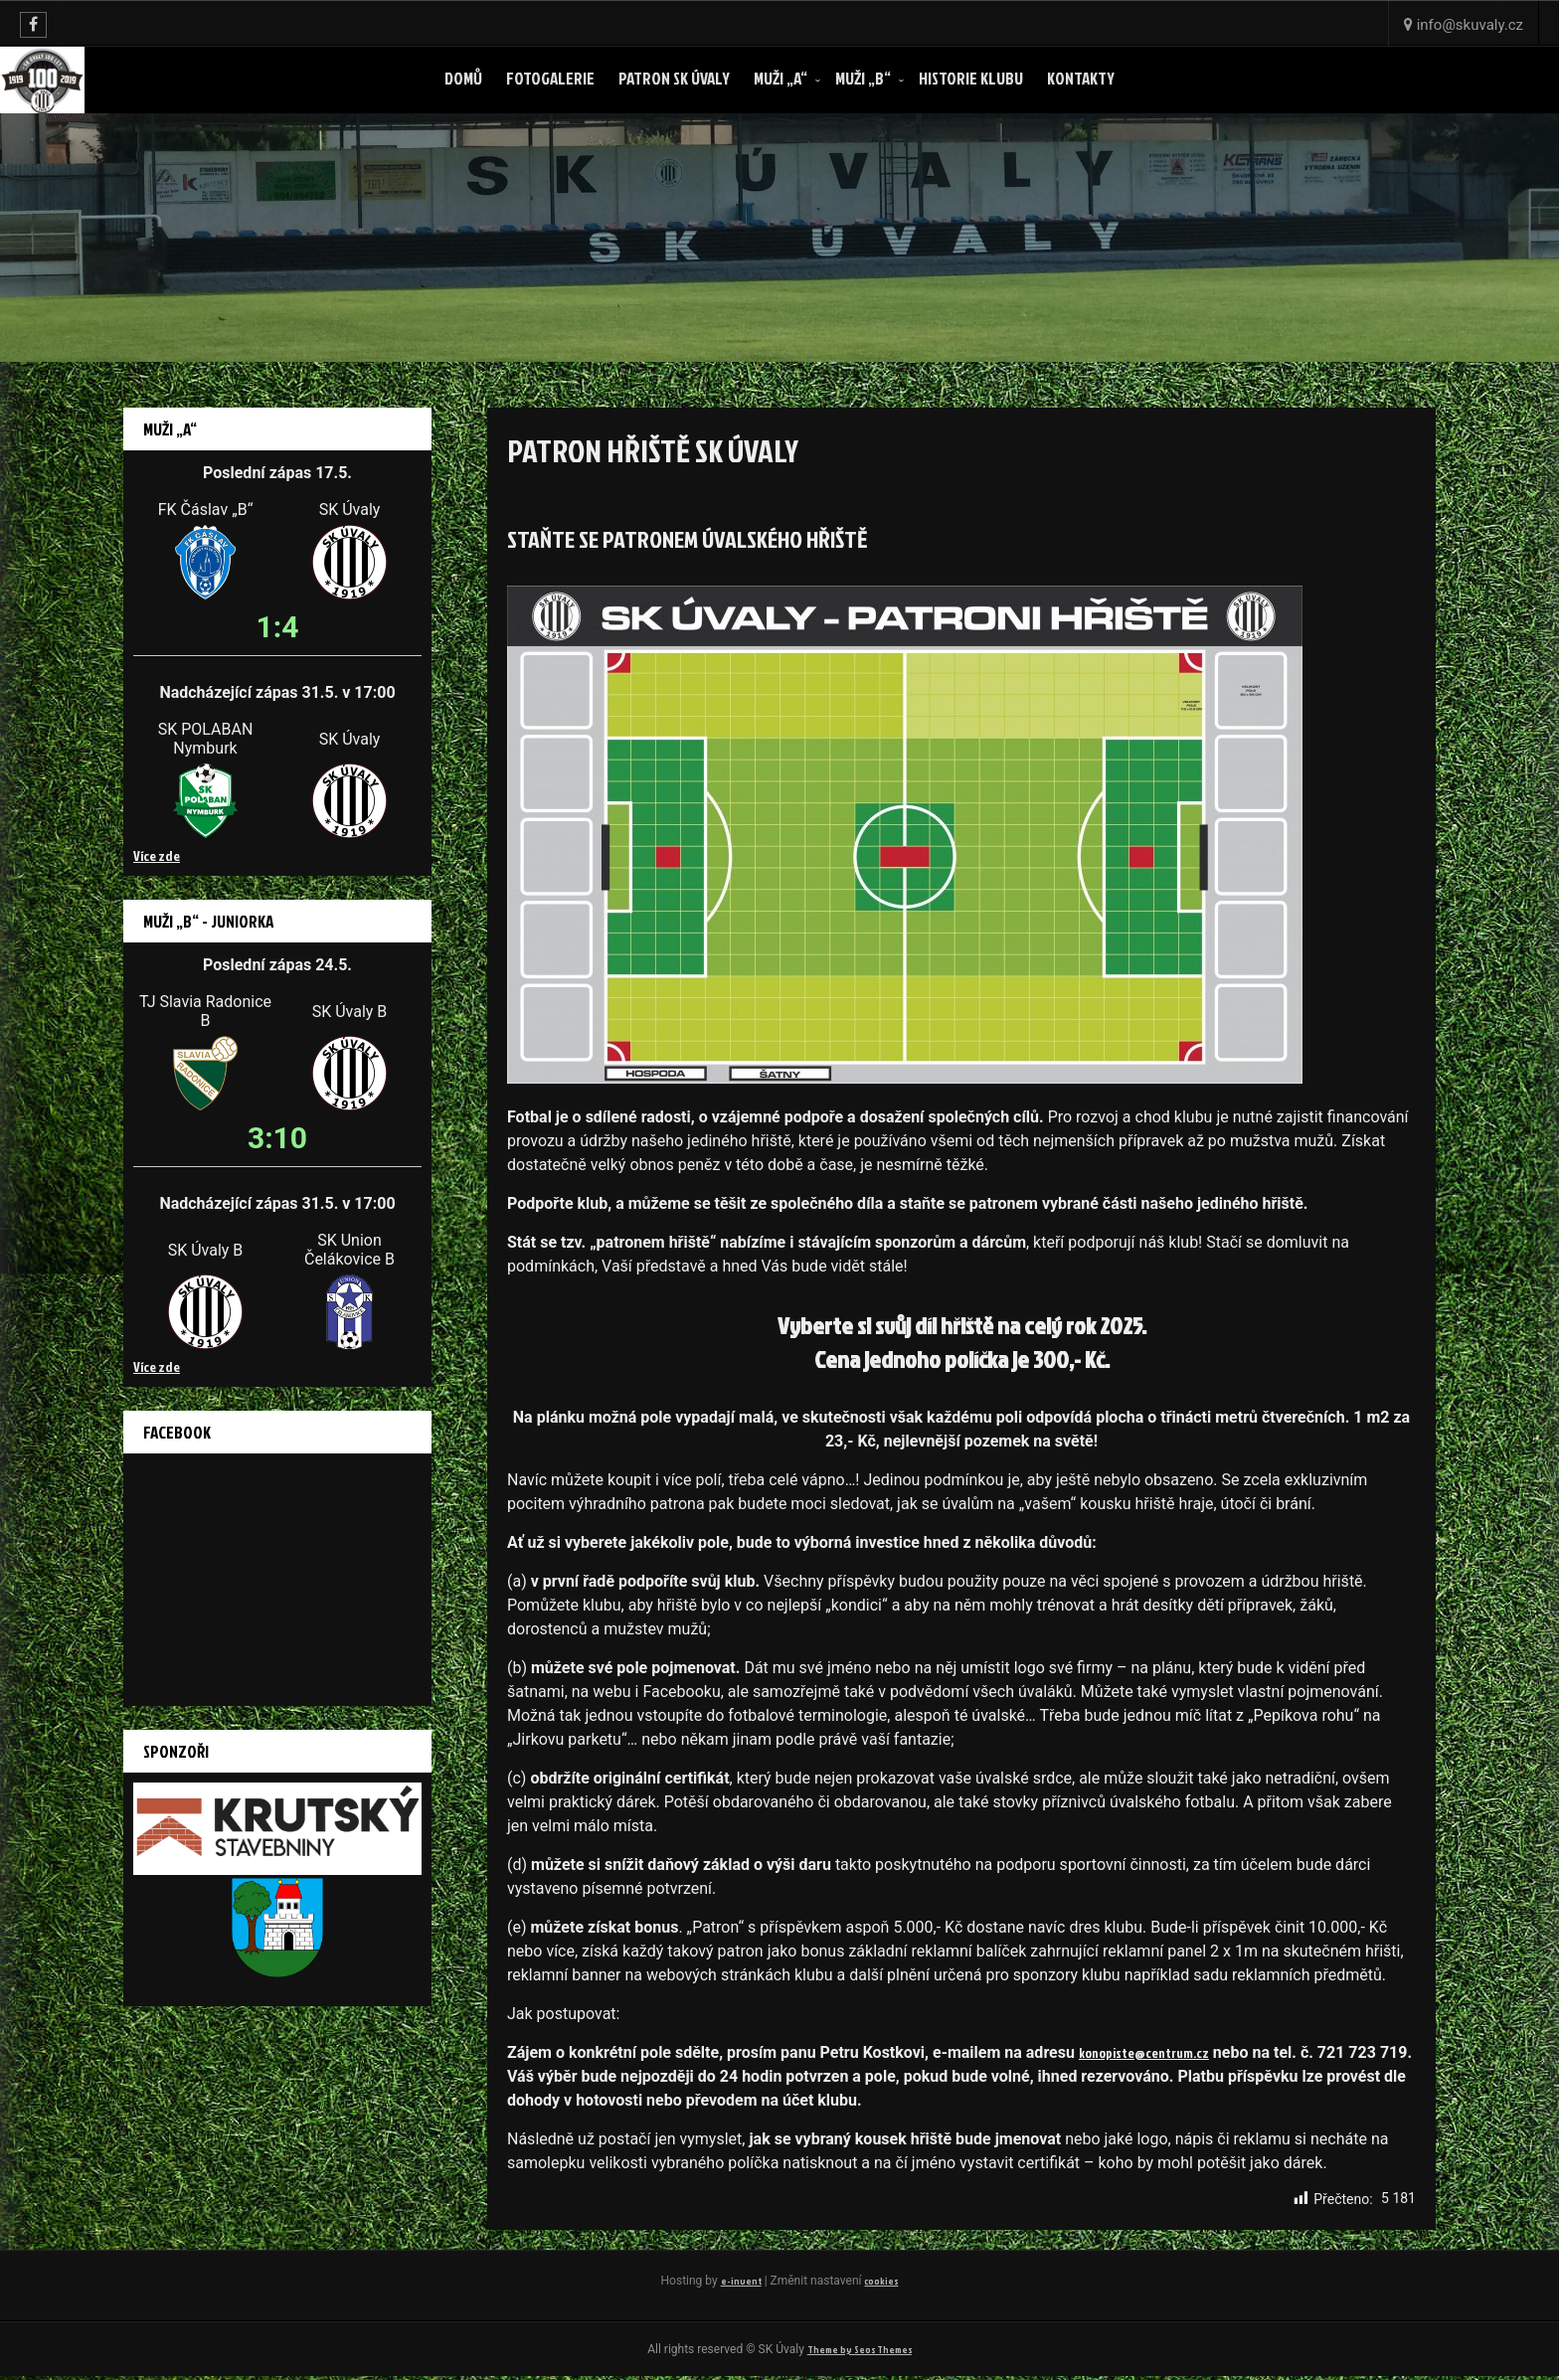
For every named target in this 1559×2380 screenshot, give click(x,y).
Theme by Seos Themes (859, 2351)
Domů (463, 78)
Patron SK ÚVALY (674, 78)
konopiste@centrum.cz (1155, 2053)
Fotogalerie (550, 78)
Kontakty (1081, 78)
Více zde (156, 855)
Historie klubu (971, 78)
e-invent (738, 2281)
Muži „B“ (863, 78)
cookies (883, 2281)
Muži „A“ (780, 78)
